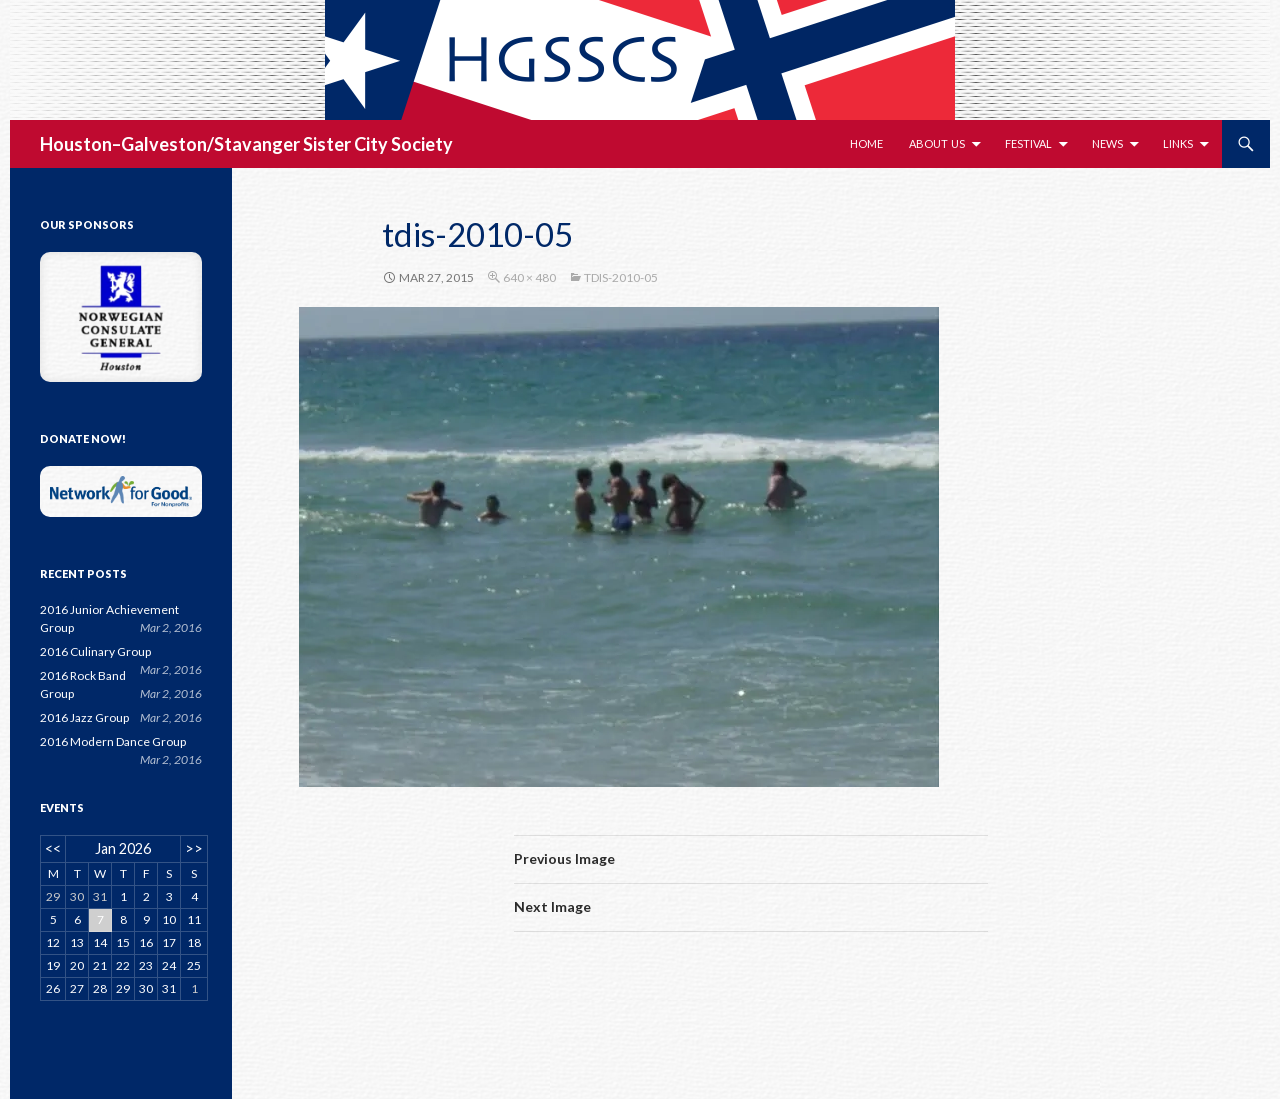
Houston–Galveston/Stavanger (170, 144)
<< (53, 848)
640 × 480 (529, 277)
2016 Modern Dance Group (113, 741)
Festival (1028, 143)
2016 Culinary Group (95, 651)
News (1107, 143)
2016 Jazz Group (84, 717)
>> (194, 848)
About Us (937, 143)
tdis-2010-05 (621, 277)
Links (1178, 143)
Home (866, 143)
